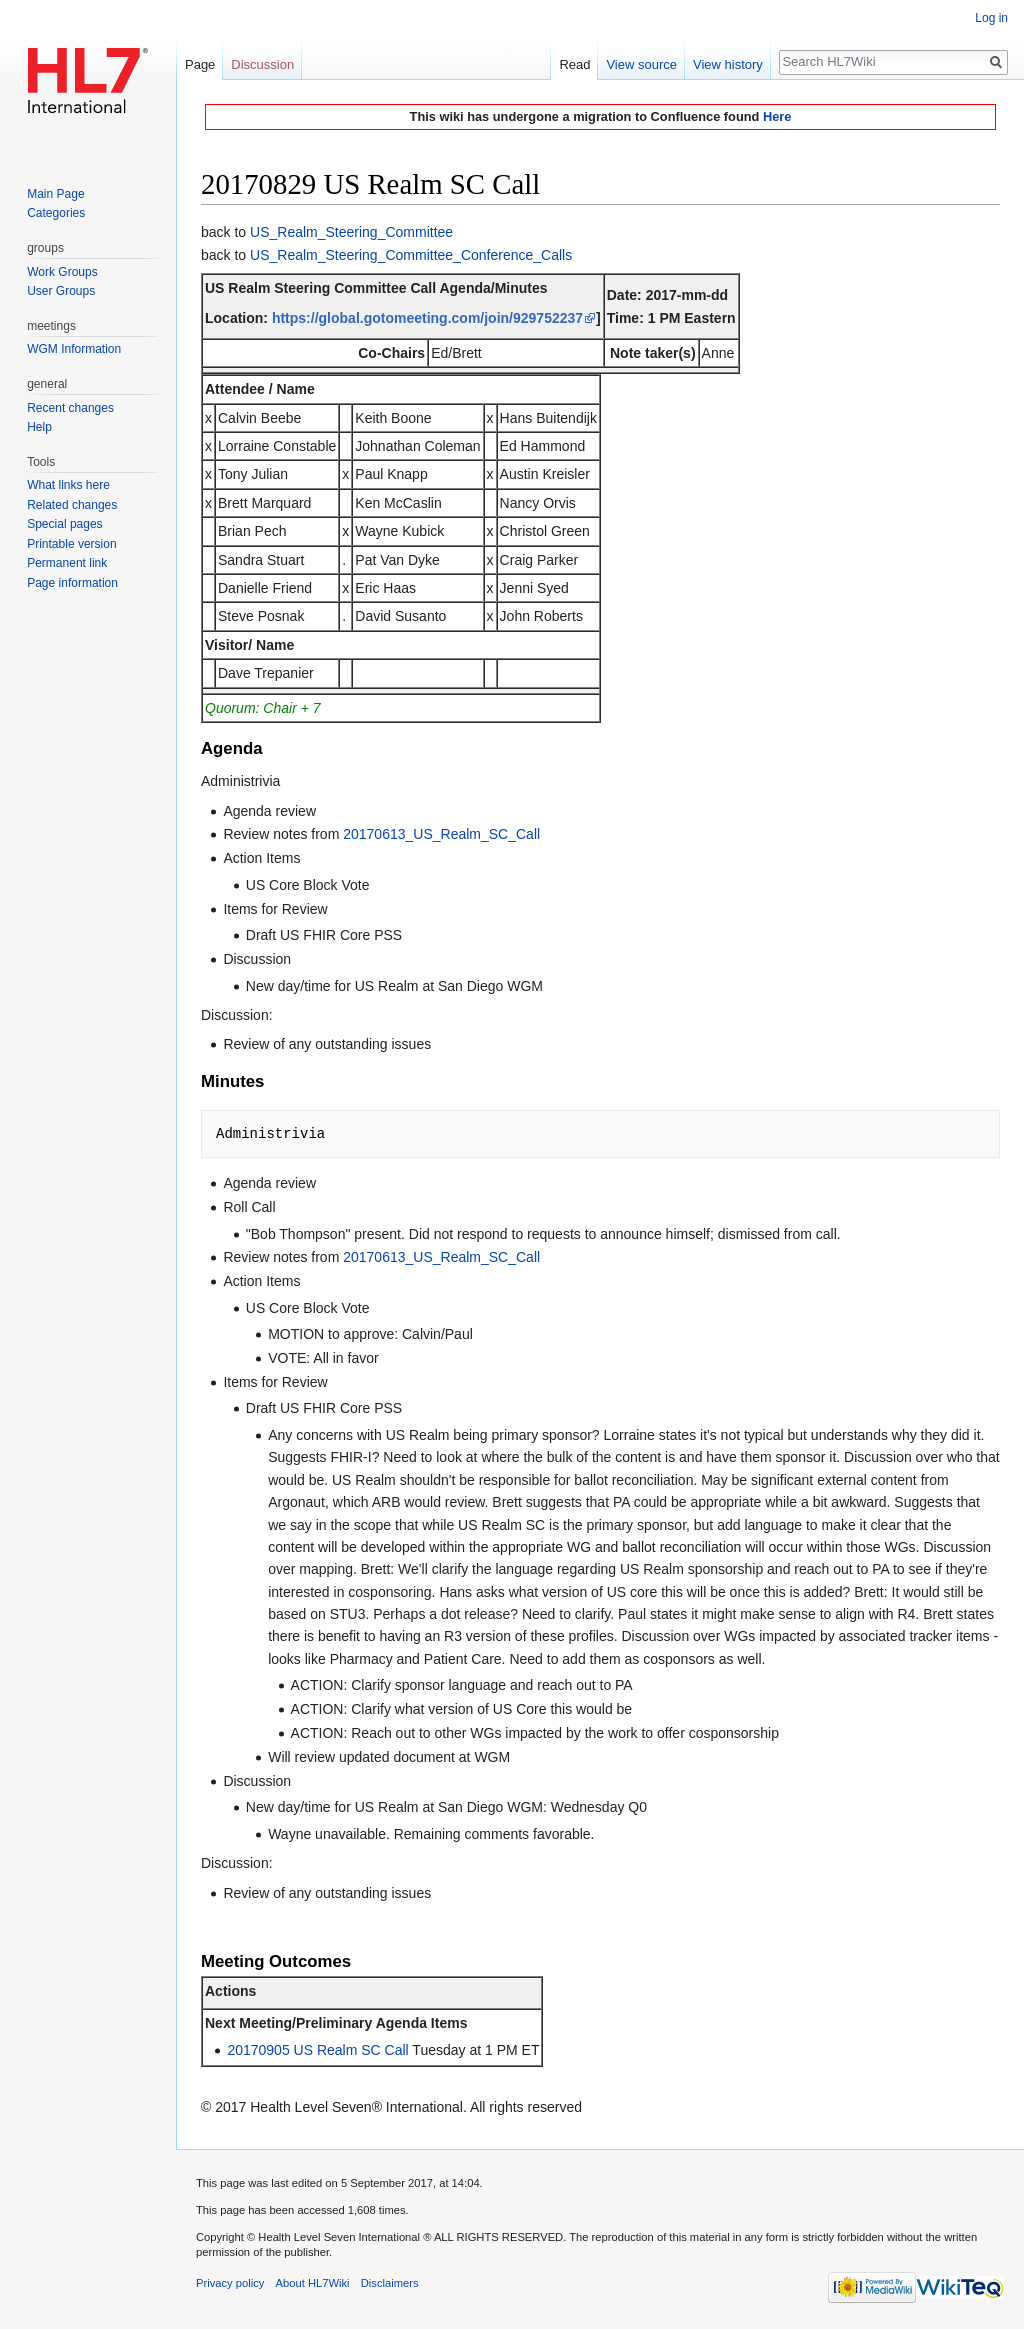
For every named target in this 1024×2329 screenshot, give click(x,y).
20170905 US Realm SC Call (317, 2050)
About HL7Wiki (313, 2283)
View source (641, 64)
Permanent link (67, 563)
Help (39, 427)
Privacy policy (230, 2283)
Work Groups (62, 272)
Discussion (262, 64)
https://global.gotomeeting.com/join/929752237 (427, 318)
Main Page (55, 194)
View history (728, 64)
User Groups (61, 291)
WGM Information (74, 349)
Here (777, 116)
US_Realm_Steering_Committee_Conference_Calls (411, 255)
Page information (72, 583)
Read (574, 64)
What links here (68, 485)
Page (200, 64)
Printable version (71, 544)
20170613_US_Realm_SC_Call (441, 834)
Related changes (72, 505)
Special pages (64, 524)
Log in (991, 18)
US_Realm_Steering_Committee (351, 232)
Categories (56, 213)
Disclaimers (390, 2283)
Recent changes (70, 408)
